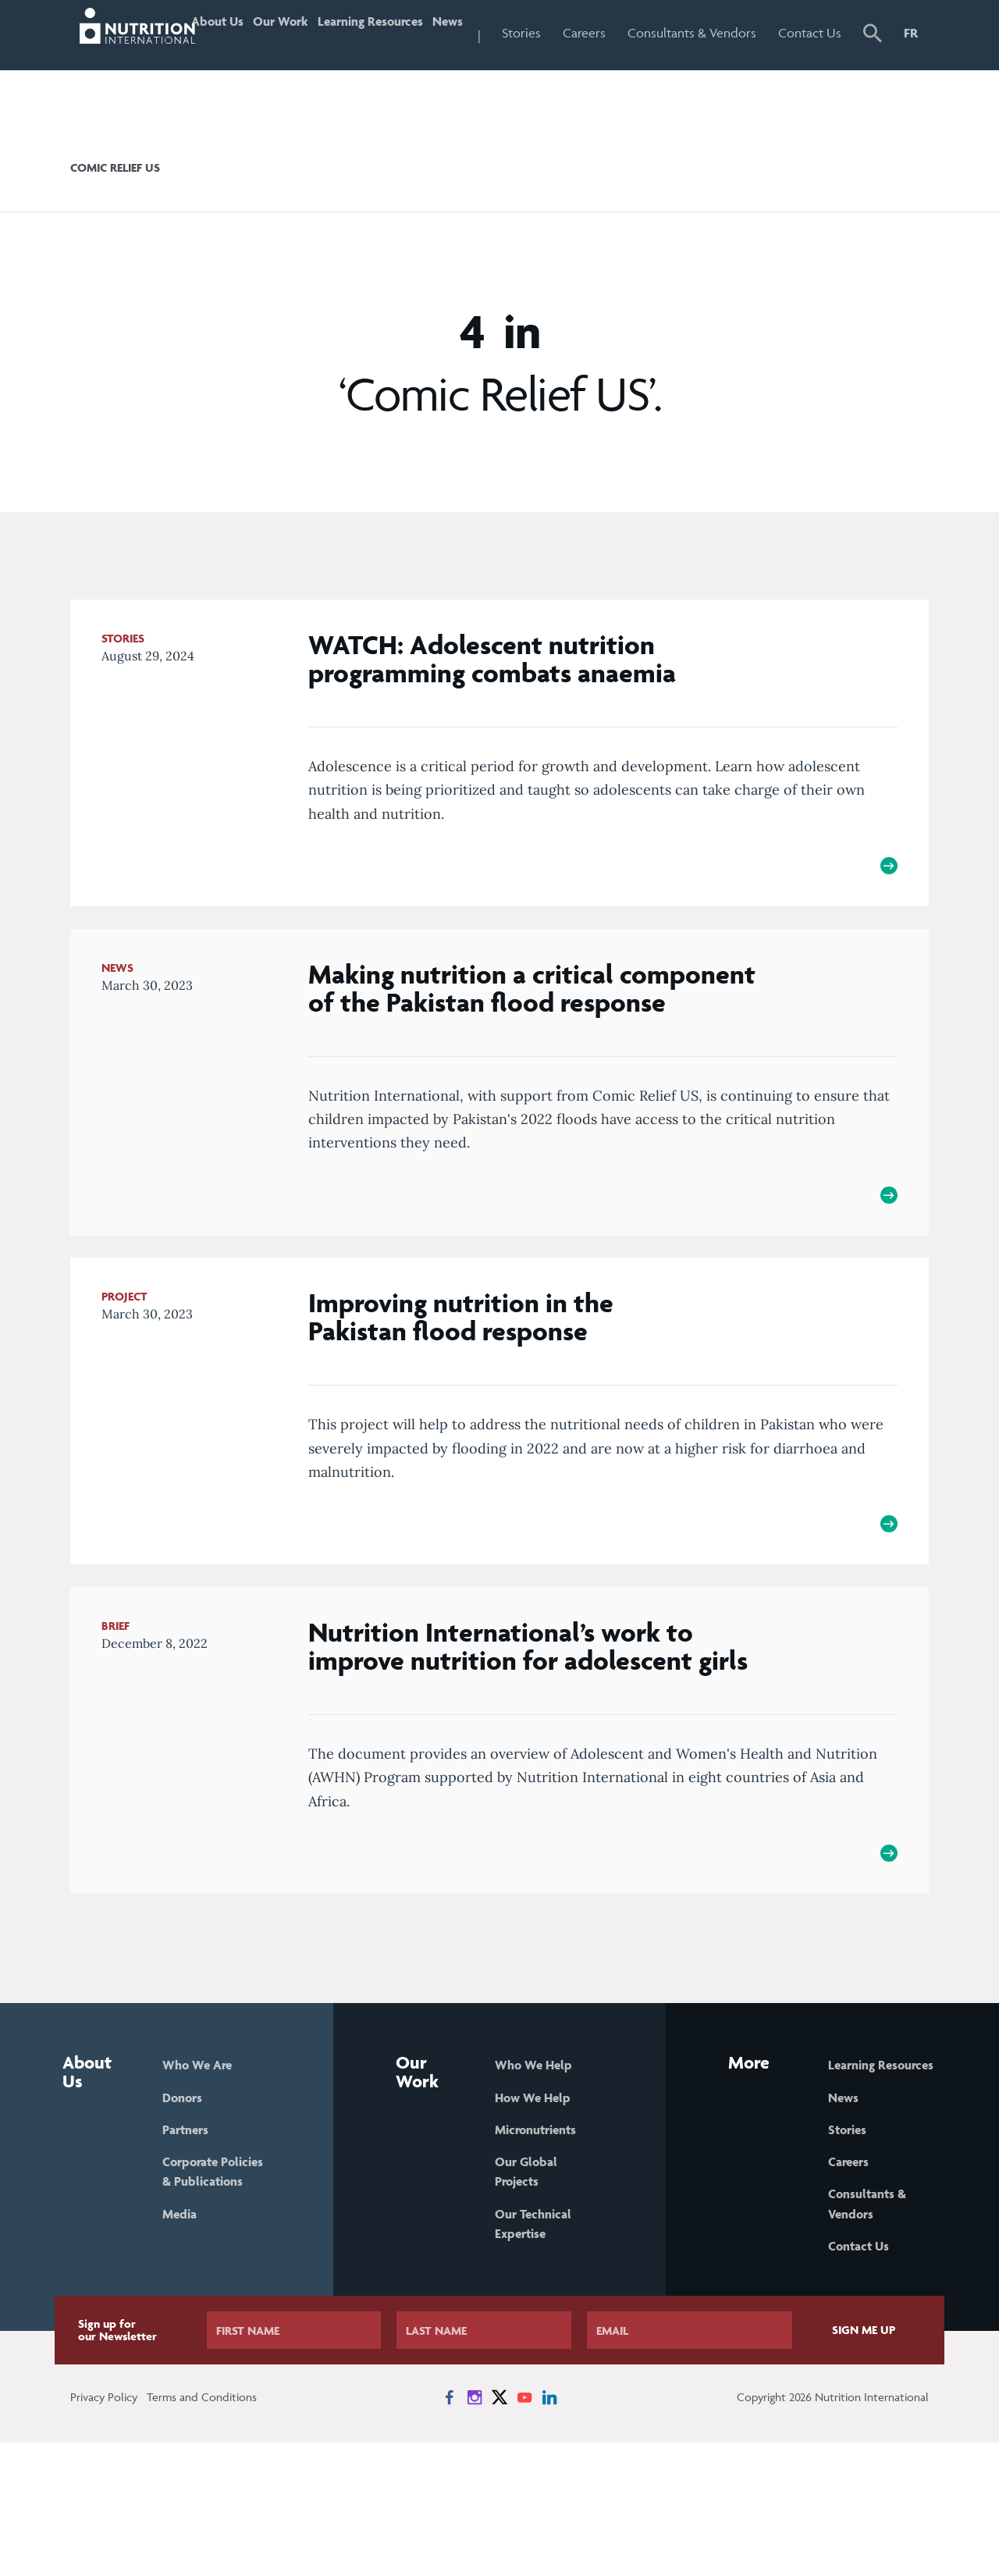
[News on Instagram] (474, 2530)
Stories (563, 33)
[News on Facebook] (449, 2530)
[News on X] (499, 2530)
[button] (874, 68)
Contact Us (817, 66)
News (482, 33)
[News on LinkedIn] (549, 2530)
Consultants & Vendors (709, 66)
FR (911, 33)
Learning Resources (372, 66)
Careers (626, 33)
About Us (215, 66)
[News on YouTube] (524, 2530)
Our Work (284, 66)
